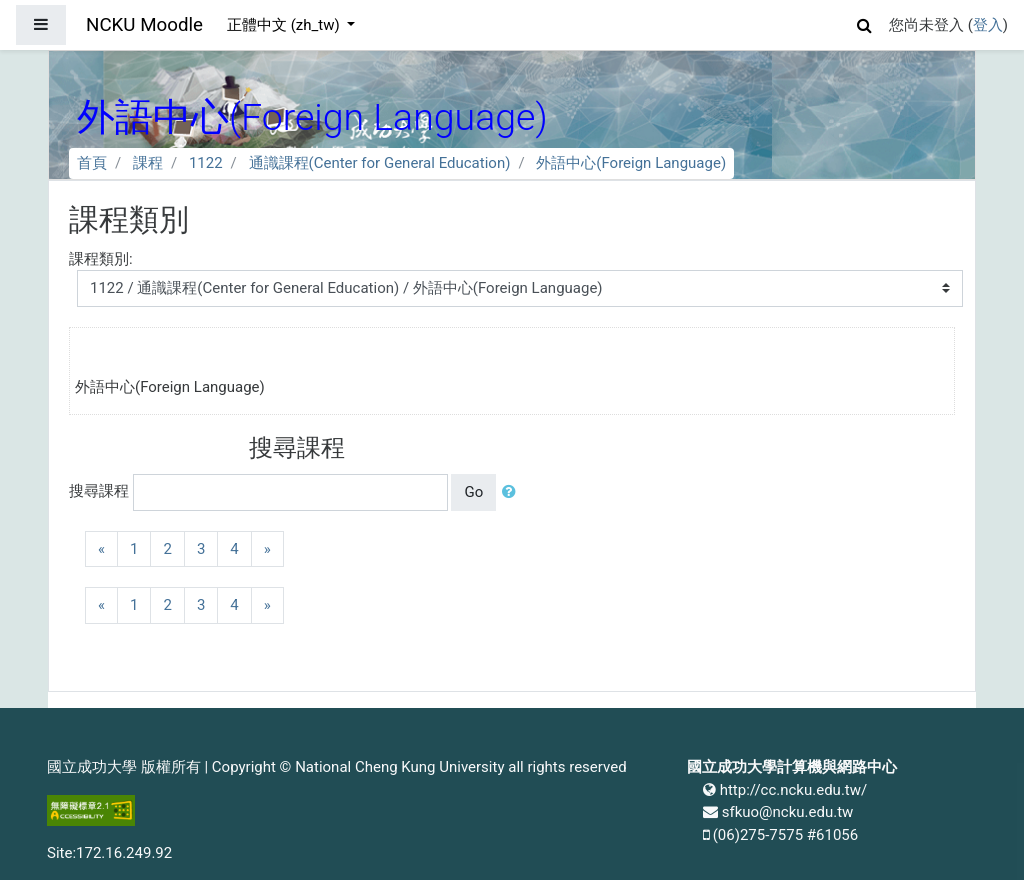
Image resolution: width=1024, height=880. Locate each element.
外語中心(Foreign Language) (631, 163)
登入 (988, 25)
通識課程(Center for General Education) (380, 163)
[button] (865, 22)
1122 (206, 163)
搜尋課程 (99, 491)
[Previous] (101, 549)
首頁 (92, 163)
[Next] (267, 549)
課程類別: (101, 259)
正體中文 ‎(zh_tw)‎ (285, 25)
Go (473, 492)
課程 (148, 163)
